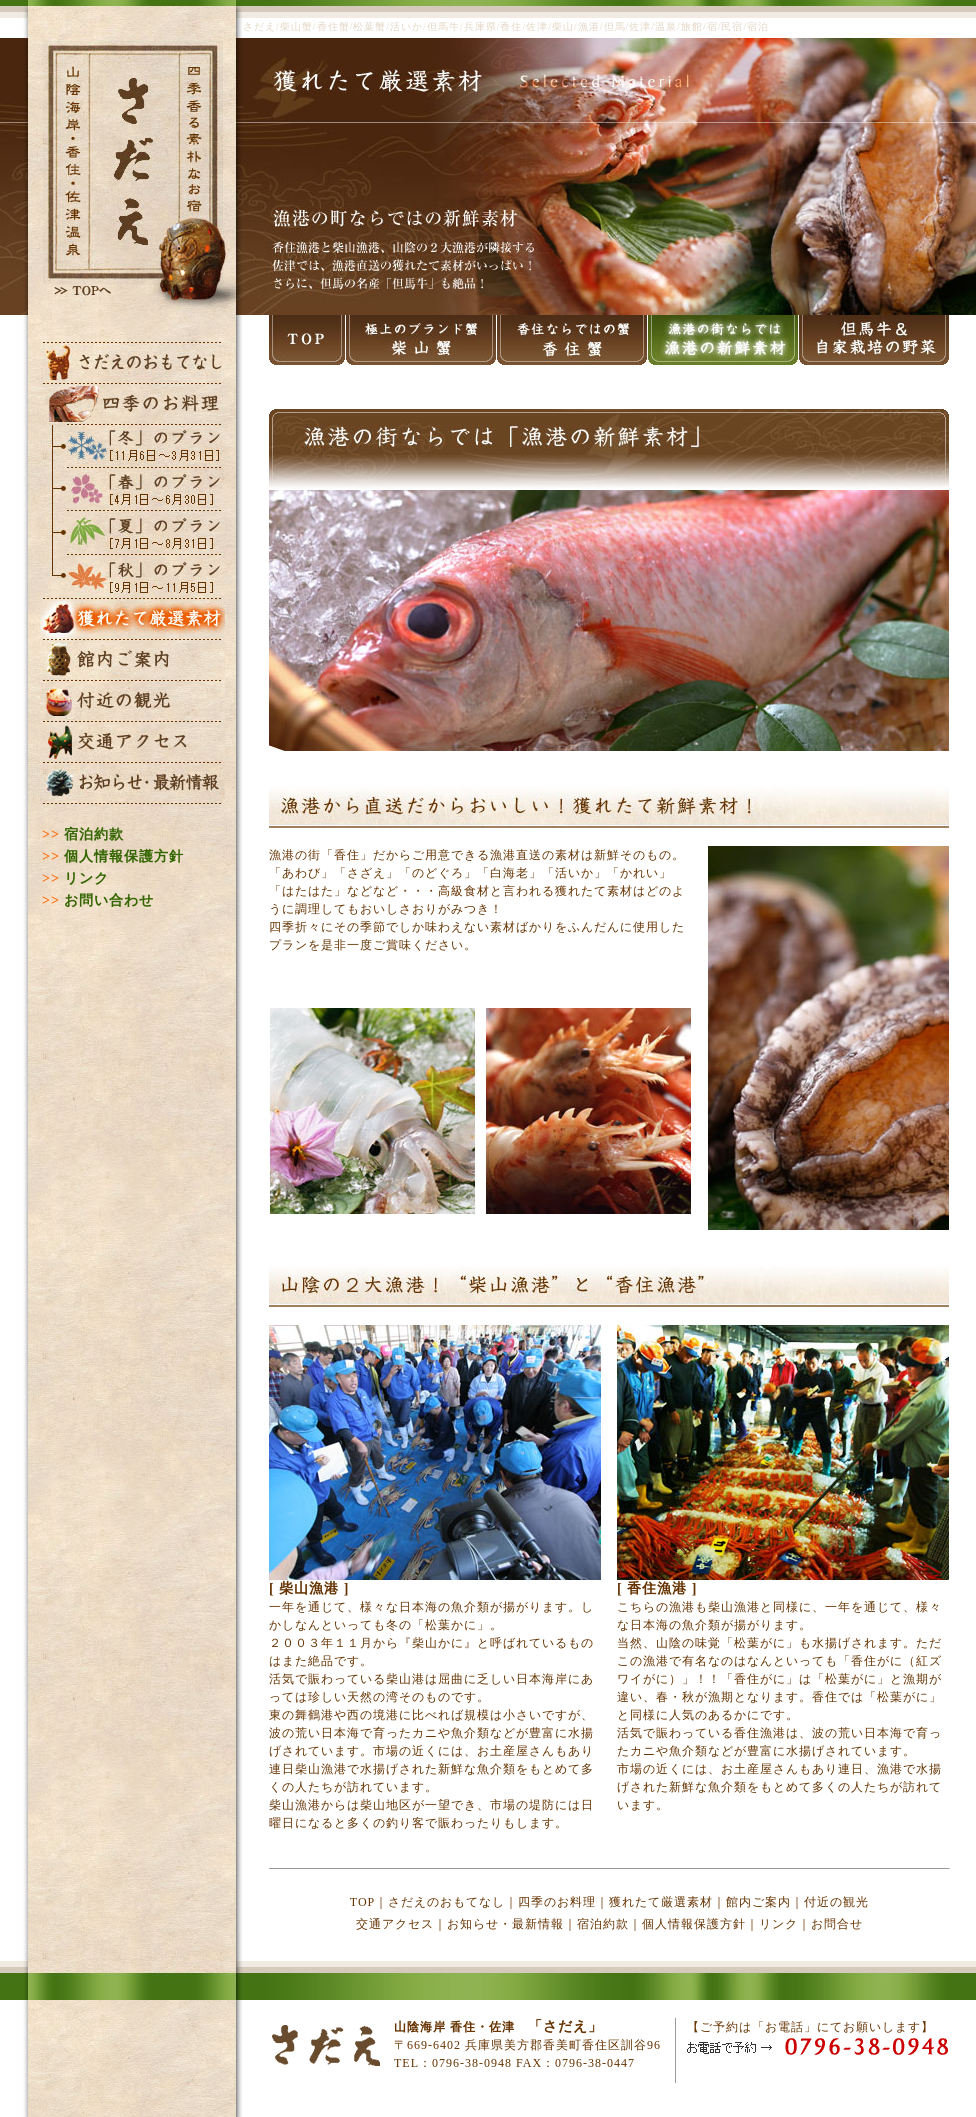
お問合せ (837, 1924)
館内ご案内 (758, 1902)
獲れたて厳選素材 (661, 1902)
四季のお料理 (557, 1902)
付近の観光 (836, 1902)
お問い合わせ (109, 900)
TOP (362, 1902)
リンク (86, 878)
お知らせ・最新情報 (505, 1924)
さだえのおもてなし (446, 1902)
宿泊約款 (94, 834)
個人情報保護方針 (124, 856)
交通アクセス (395, 1924)
